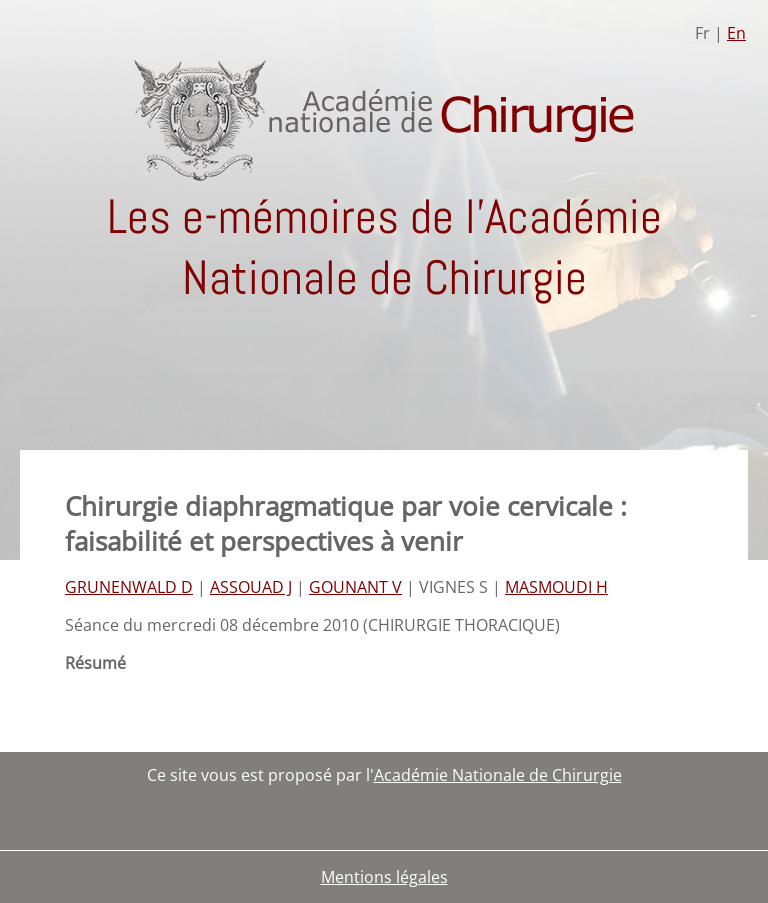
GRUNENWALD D (129, 587)
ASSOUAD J (251, 587)
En (736, 33)
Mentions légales (384, 877)
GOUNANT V (355, 587)
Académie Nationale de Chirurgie (498, 775)
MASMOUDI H (556, 587)
